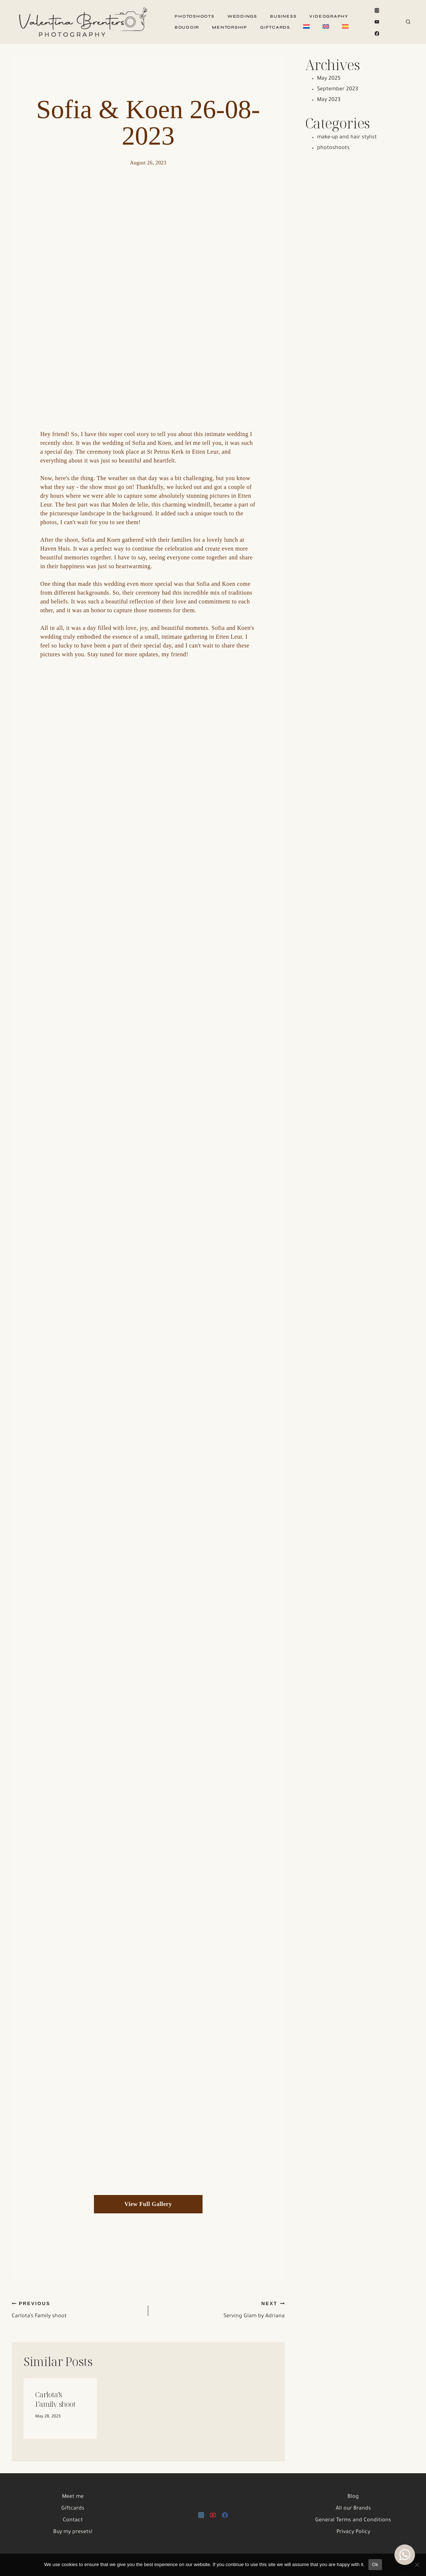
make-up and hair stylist (347, 138)
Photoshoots (194, 16)
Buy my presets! (72, 2532)
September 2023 (337, 89)
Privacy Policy (353, 2532)
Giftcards (275, 27)
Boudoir (187, 27)
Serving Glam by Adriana (219, 2310)
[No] (416, 2564)
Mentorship (229, 27)
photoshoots (333, 148)
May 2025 (329, 79)
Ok (375, 2564)
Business (283, 16)
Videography (328, 16)
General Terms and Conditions (353, 2521)
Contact (73, 2521)
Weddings (242, 16)
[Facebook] (377, 33)
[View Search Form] (408, 22)
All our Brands (353, 2509)
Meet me (73, 2497)
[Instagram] (377, 10)
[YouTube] (377, 22)
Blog (353, 2497)
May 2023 (329, 100)
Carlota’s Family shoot (77, 2310)
